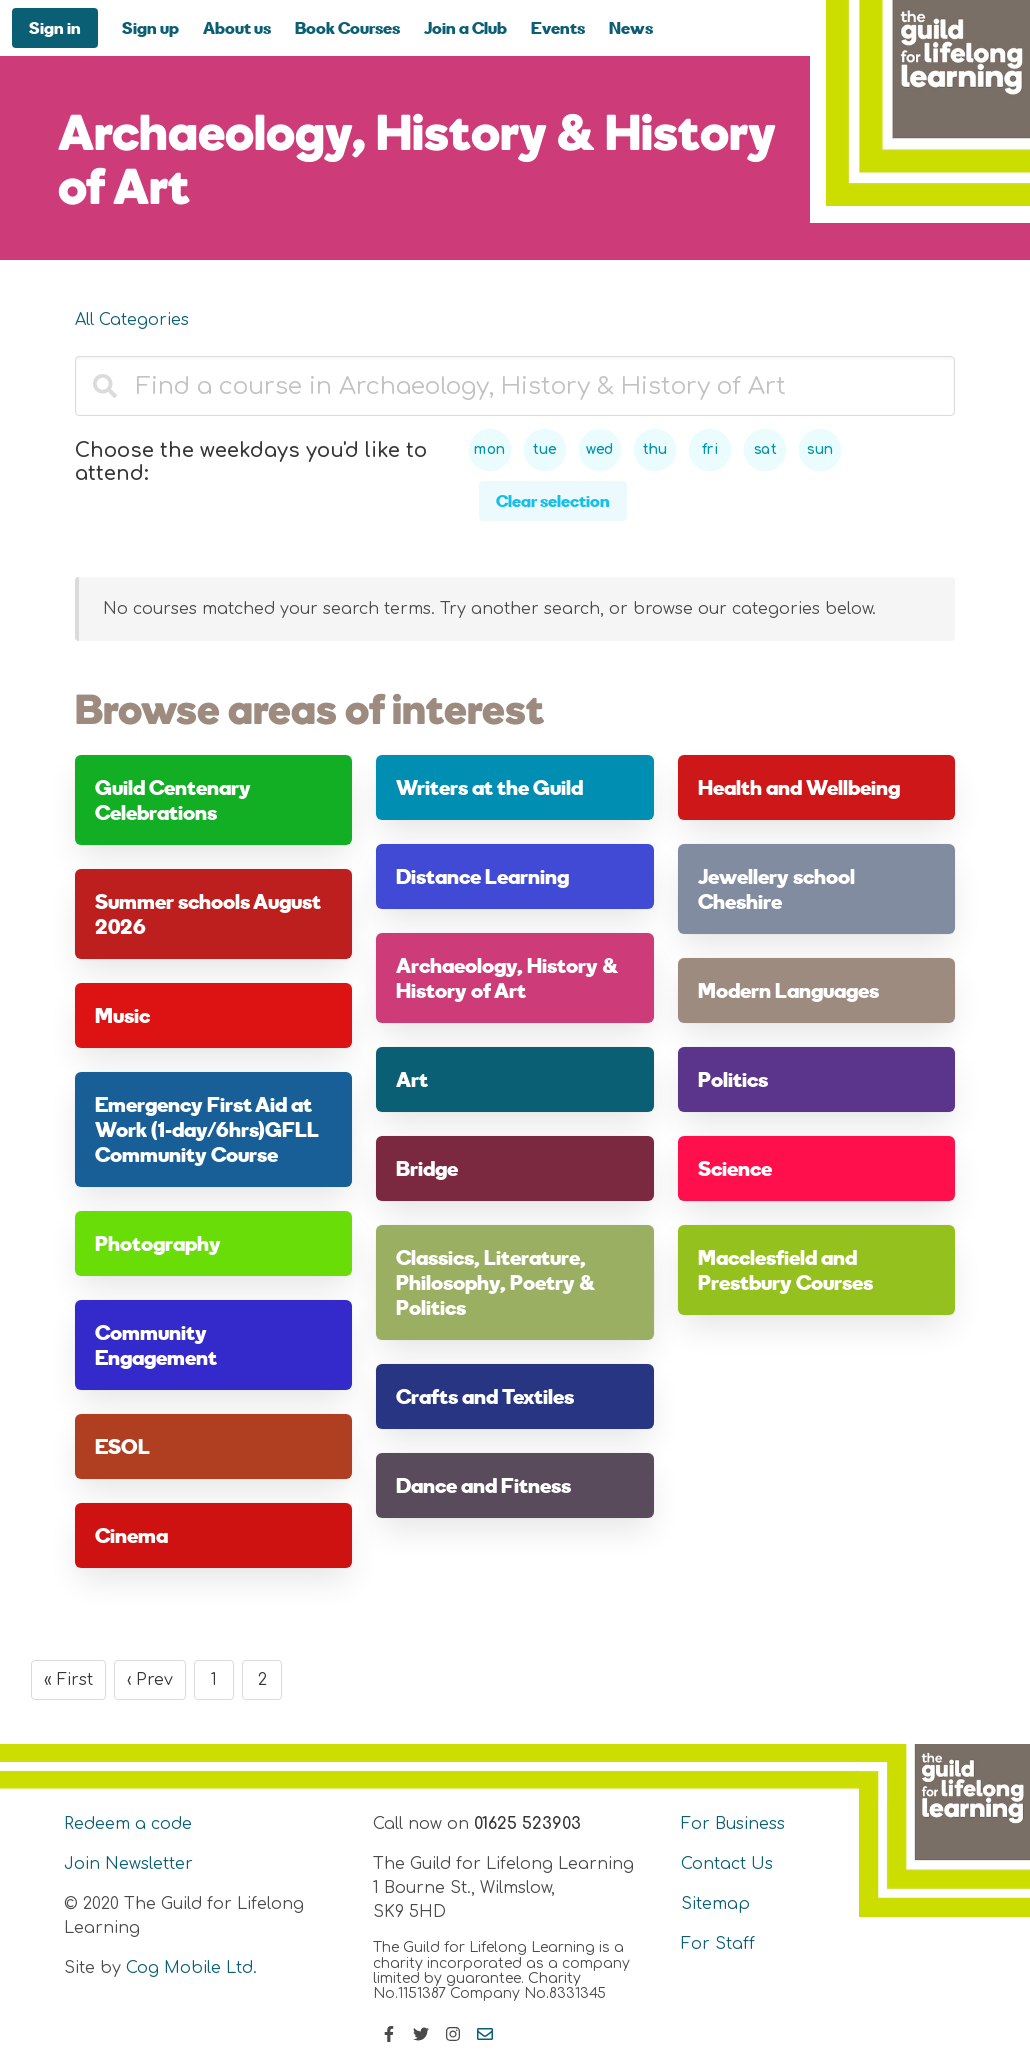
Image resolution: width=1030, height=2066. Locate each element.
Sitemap (715, 1904)
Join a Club (465, 27)
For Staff (718, 1944)
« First (68, 1680)
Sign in (55, 27)
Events (558, 27)
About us (237, 27)
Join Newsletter (128, 1864)
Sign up (150, 27)
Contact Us (727, 1864)
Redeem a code (128, 1824)
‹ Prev (150, 1680)
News (631, 27)
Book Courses (347, 27)
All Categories (132, 320)
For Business (733, 1824)
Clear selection (553, 500)
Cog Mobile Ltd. (191, 1968)
